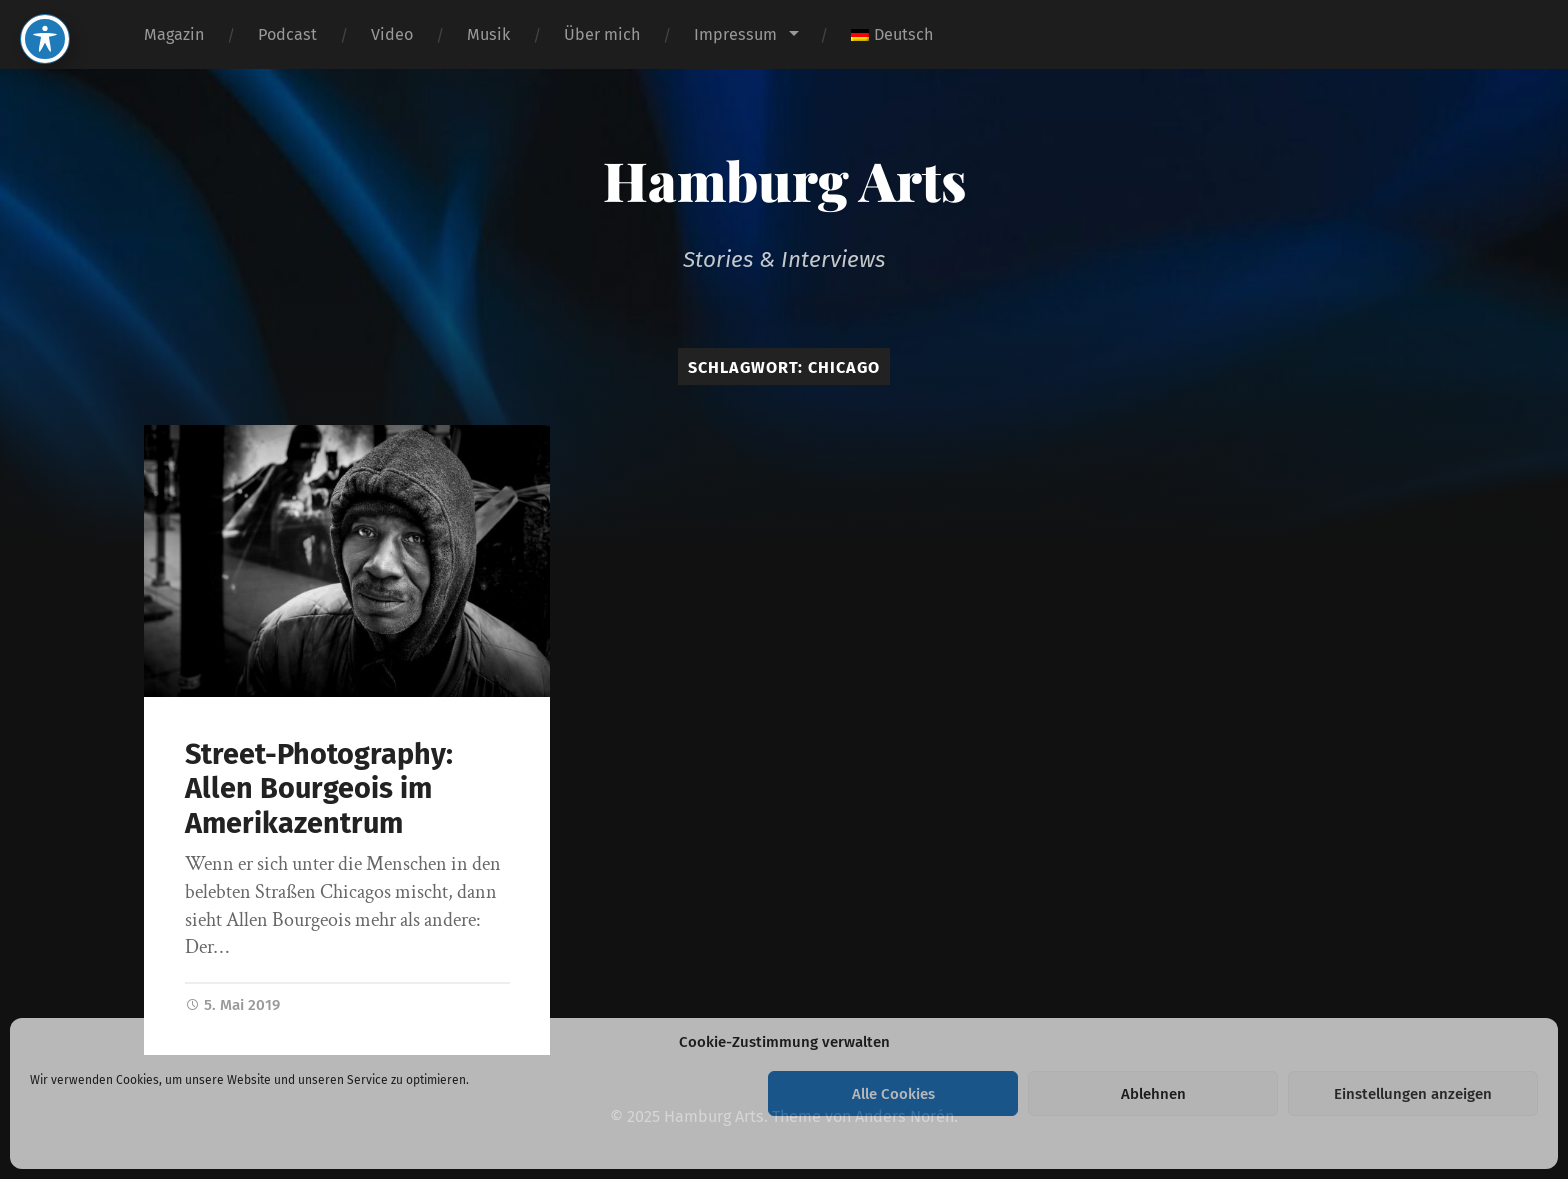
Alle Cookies (893, 1094)
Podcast (287, 34)
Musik (488, 34)
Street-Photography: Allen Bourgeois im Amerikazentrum (319, 789)
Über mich (602, 34)
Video (392, 34)
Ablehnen (1153, 1094)
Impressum (735, 34)
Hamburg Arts (784, 180)
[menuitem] (892, 34)
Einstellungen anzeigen (1413, 1094)
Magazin (174, 34)
